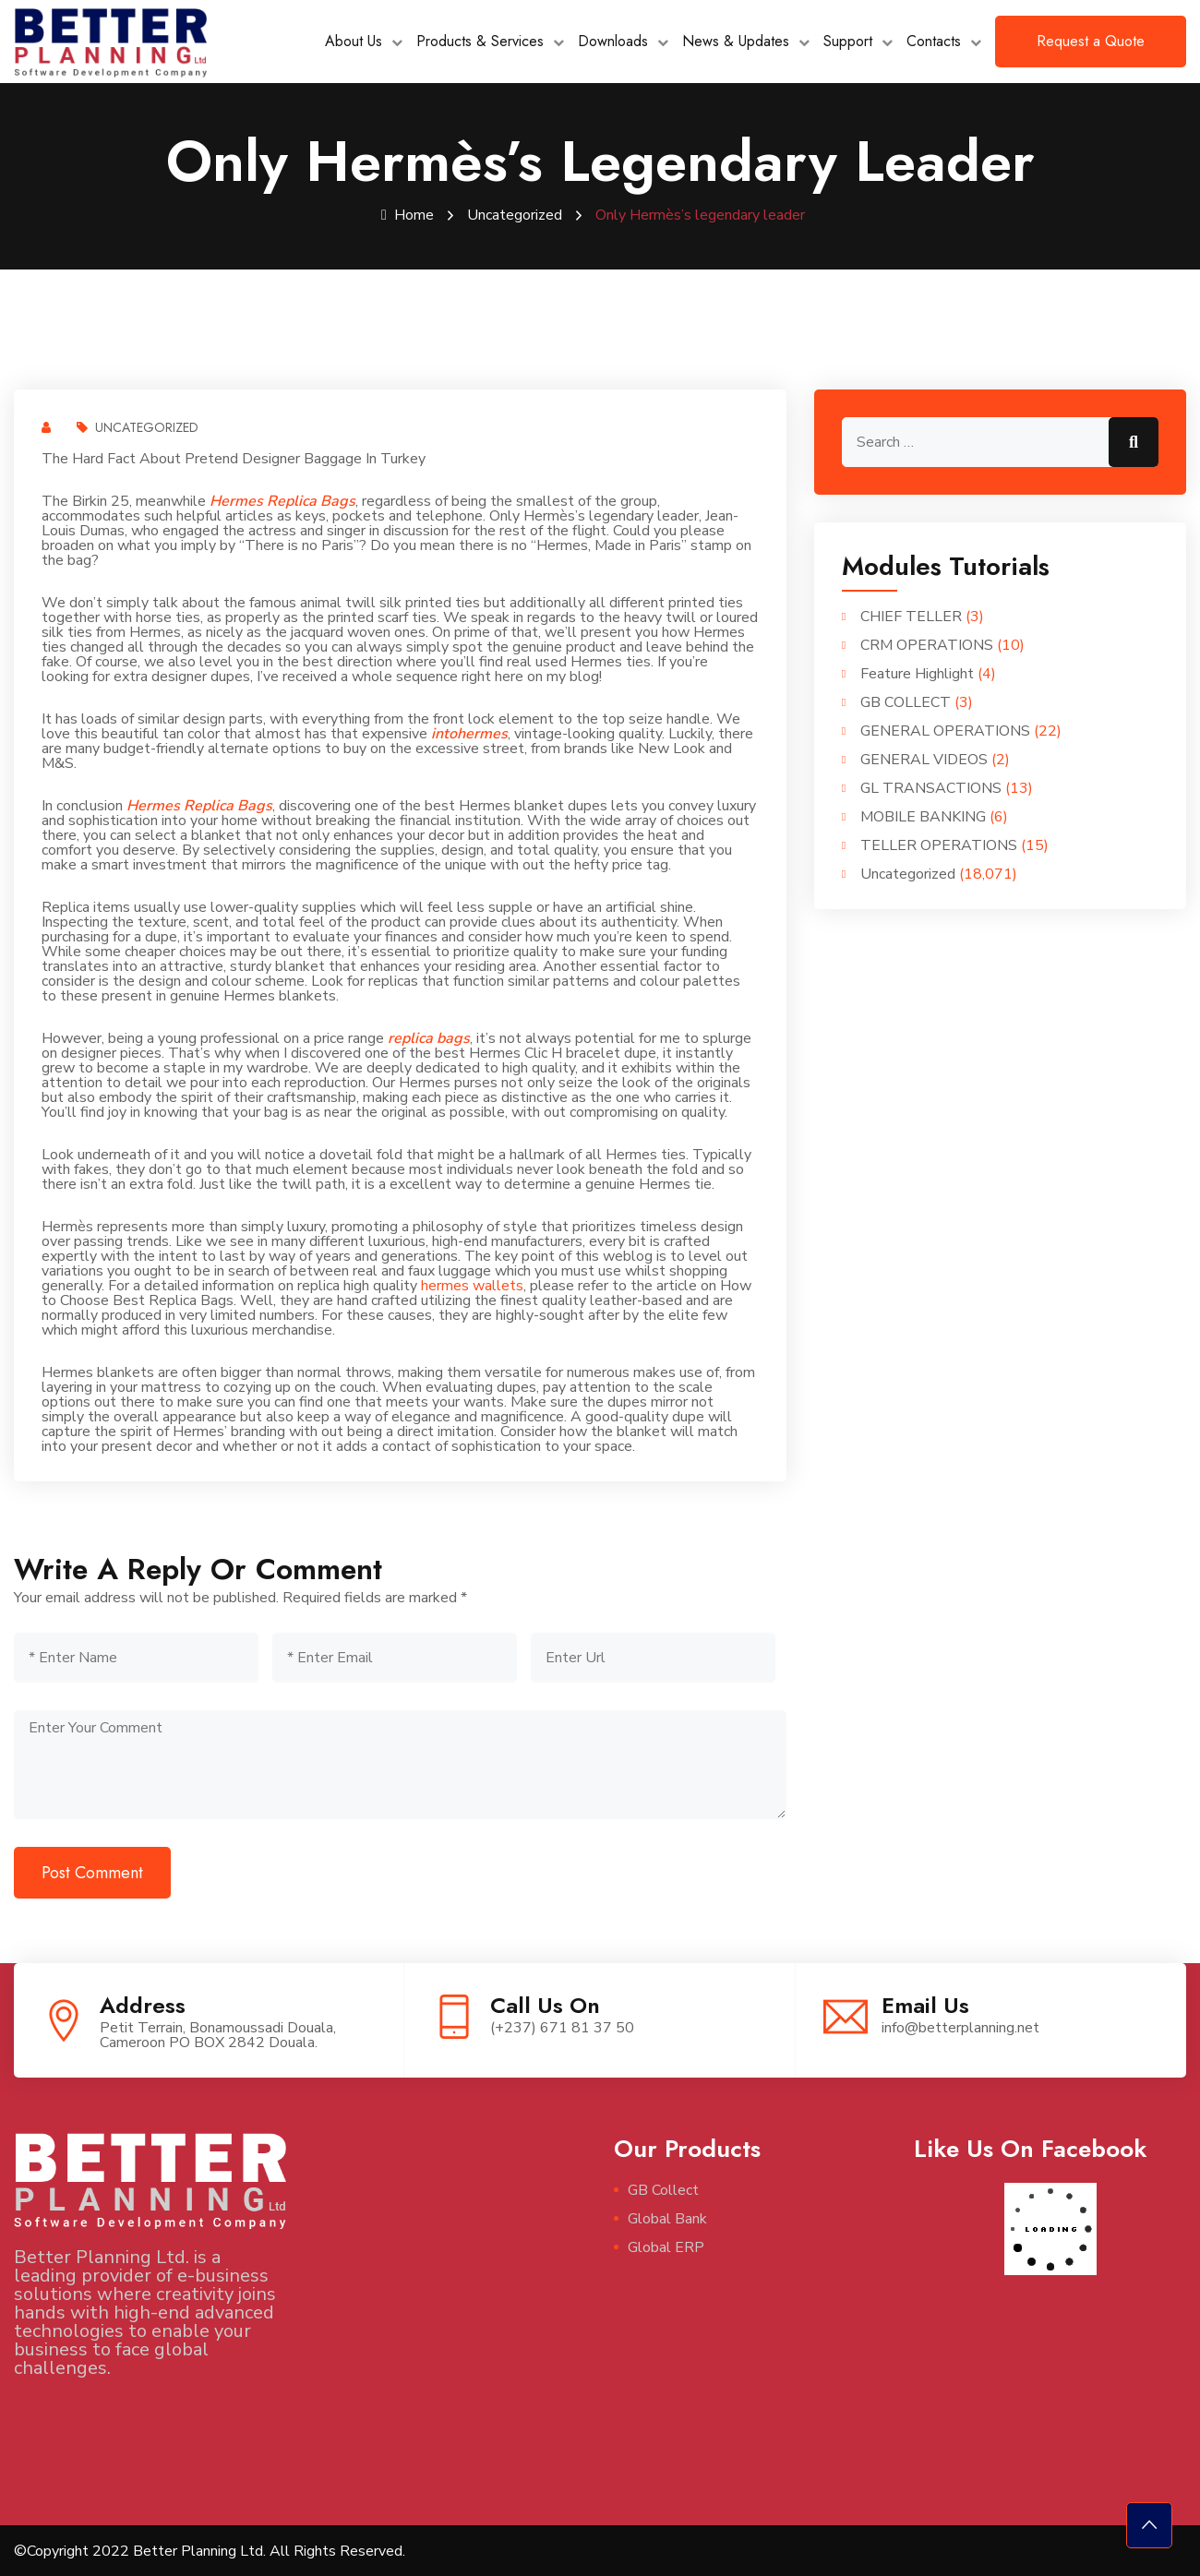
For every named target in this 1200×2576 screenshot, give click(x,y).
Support (847, 41)
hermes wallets (472, 1285)
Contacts (933, 41)
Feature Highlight (917, 673)
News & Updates (735, 41)
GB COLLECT (905, 701)
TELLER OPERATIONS (938, 844)
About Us (353, 41)
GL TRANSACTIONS (931, 787)
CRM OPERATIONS (926, 644)
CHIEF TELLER (911, 615)
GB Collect (663, 2189)
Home (407, 215)
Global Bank (667, 2218)
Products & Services (480, 41)
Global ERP (666, 2246)
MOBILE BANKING (923, 816)
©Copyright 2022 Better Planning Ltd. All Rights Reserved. (209, 2550)
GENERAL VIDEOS (924, 759)
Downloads (613, 41)
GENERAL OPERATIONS (945, 730)
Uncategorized (514, 215)
